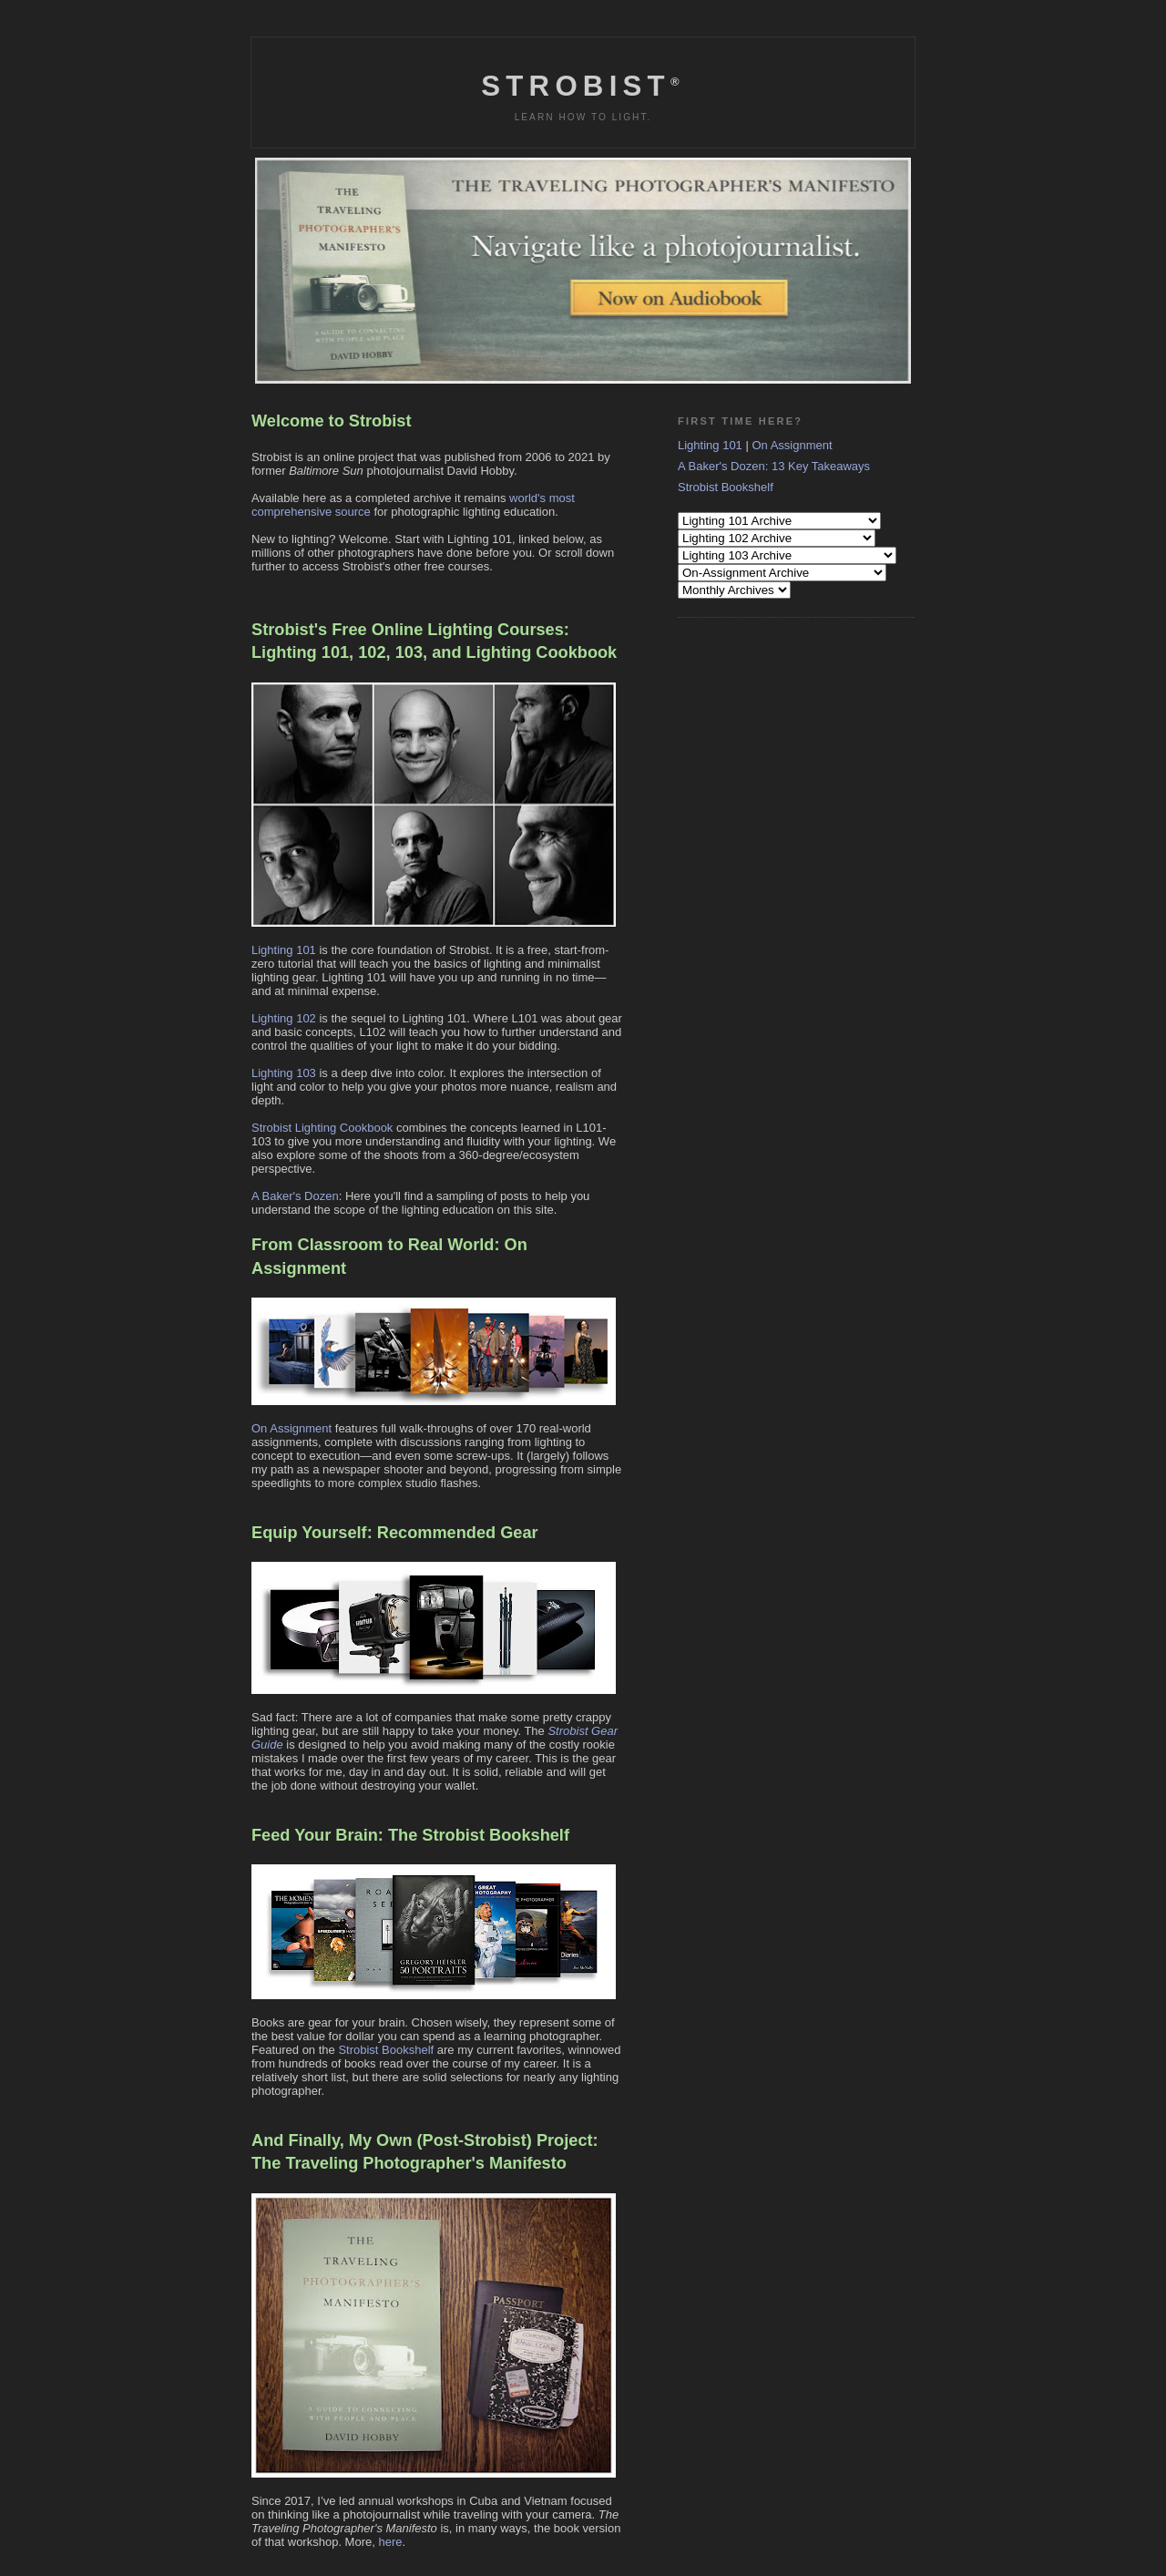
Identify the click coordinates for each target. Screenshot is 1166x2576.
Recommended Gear (457, 1533)
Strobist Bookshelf (386, 2050)
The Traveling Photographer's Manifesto (409, 2163)
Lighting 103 (283, 1073)
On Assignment (291, 1428)
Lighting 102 (283, 1018)
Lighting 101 (300, 652)
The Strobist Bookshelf (478, 1835)
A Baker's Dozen (295, 1196)
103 (409, 652)
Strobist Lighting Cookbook (322, 1127)
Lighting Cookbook (542, 652)
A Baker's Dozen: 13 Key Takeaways (774, 466)
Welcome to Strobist (331, 421)
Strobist (582, 86)
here (390, 2542)
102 (371, 652)
